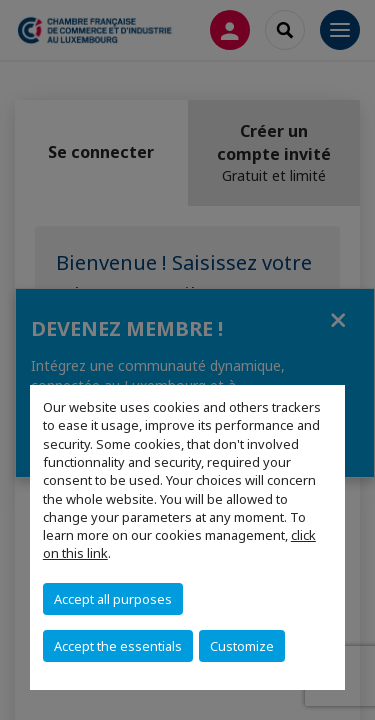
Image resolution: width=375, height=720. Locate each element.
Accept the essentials (118, 646)
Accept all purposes (113, 599)
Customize (242, 646)
